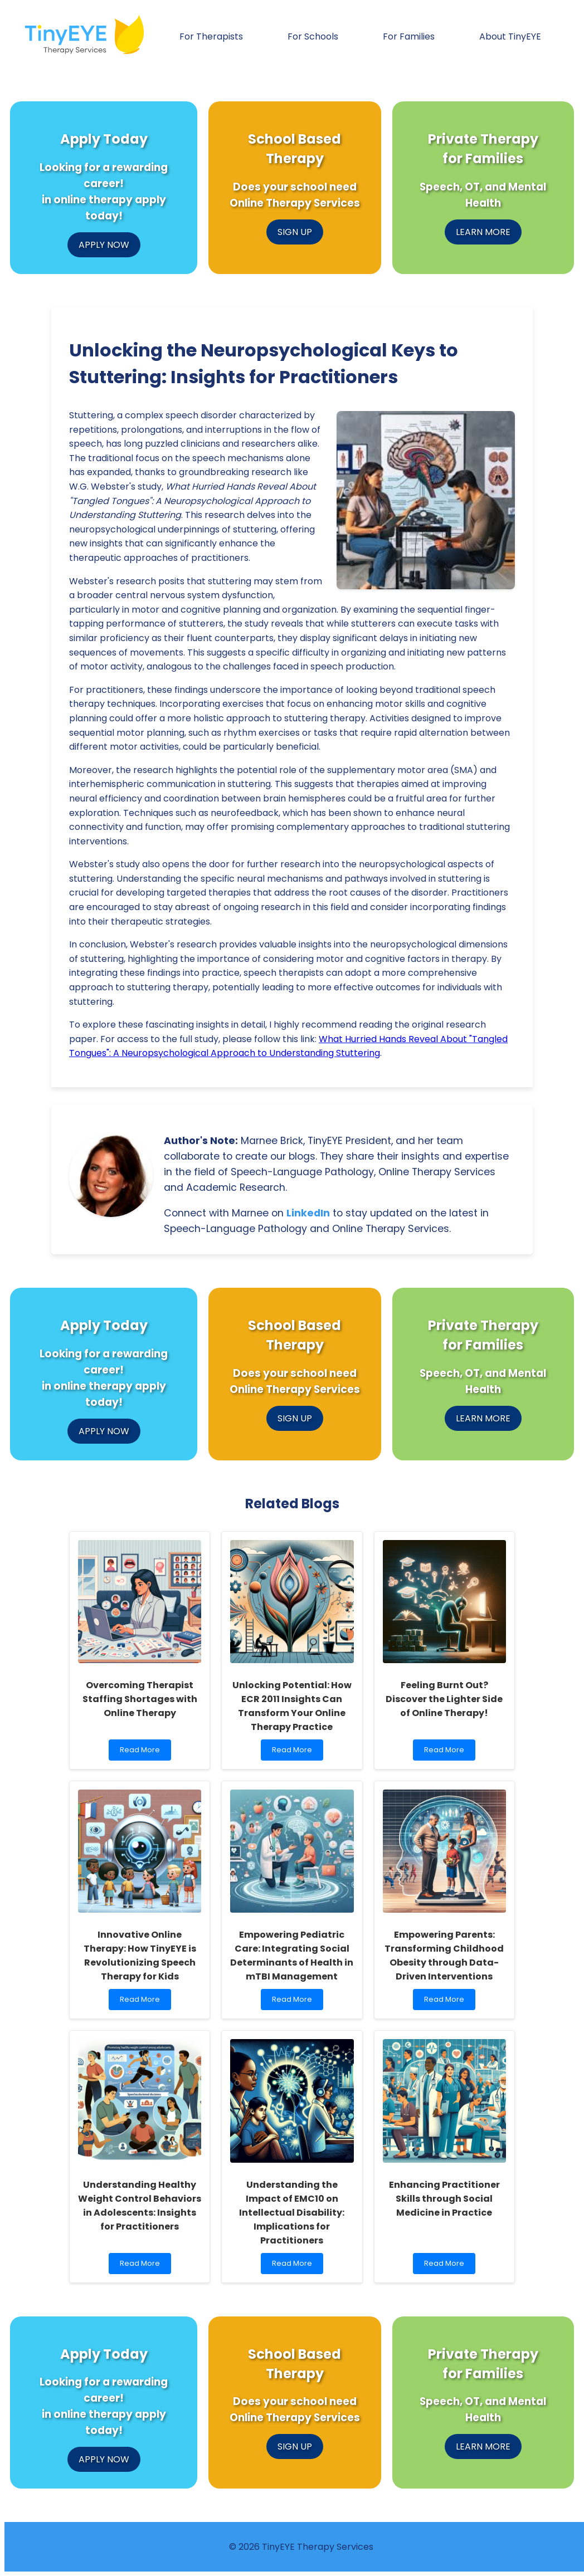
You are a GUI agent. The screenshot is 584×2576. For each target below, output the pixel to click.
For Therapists (211, 36)
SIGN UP (295, 232)
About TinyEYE (510, 36)
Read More (142, 1752)
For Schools (313, 36)
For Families (409, 36)
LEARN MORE (483, 232)
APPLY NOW (104, 244)
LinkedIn (308, 1213)
